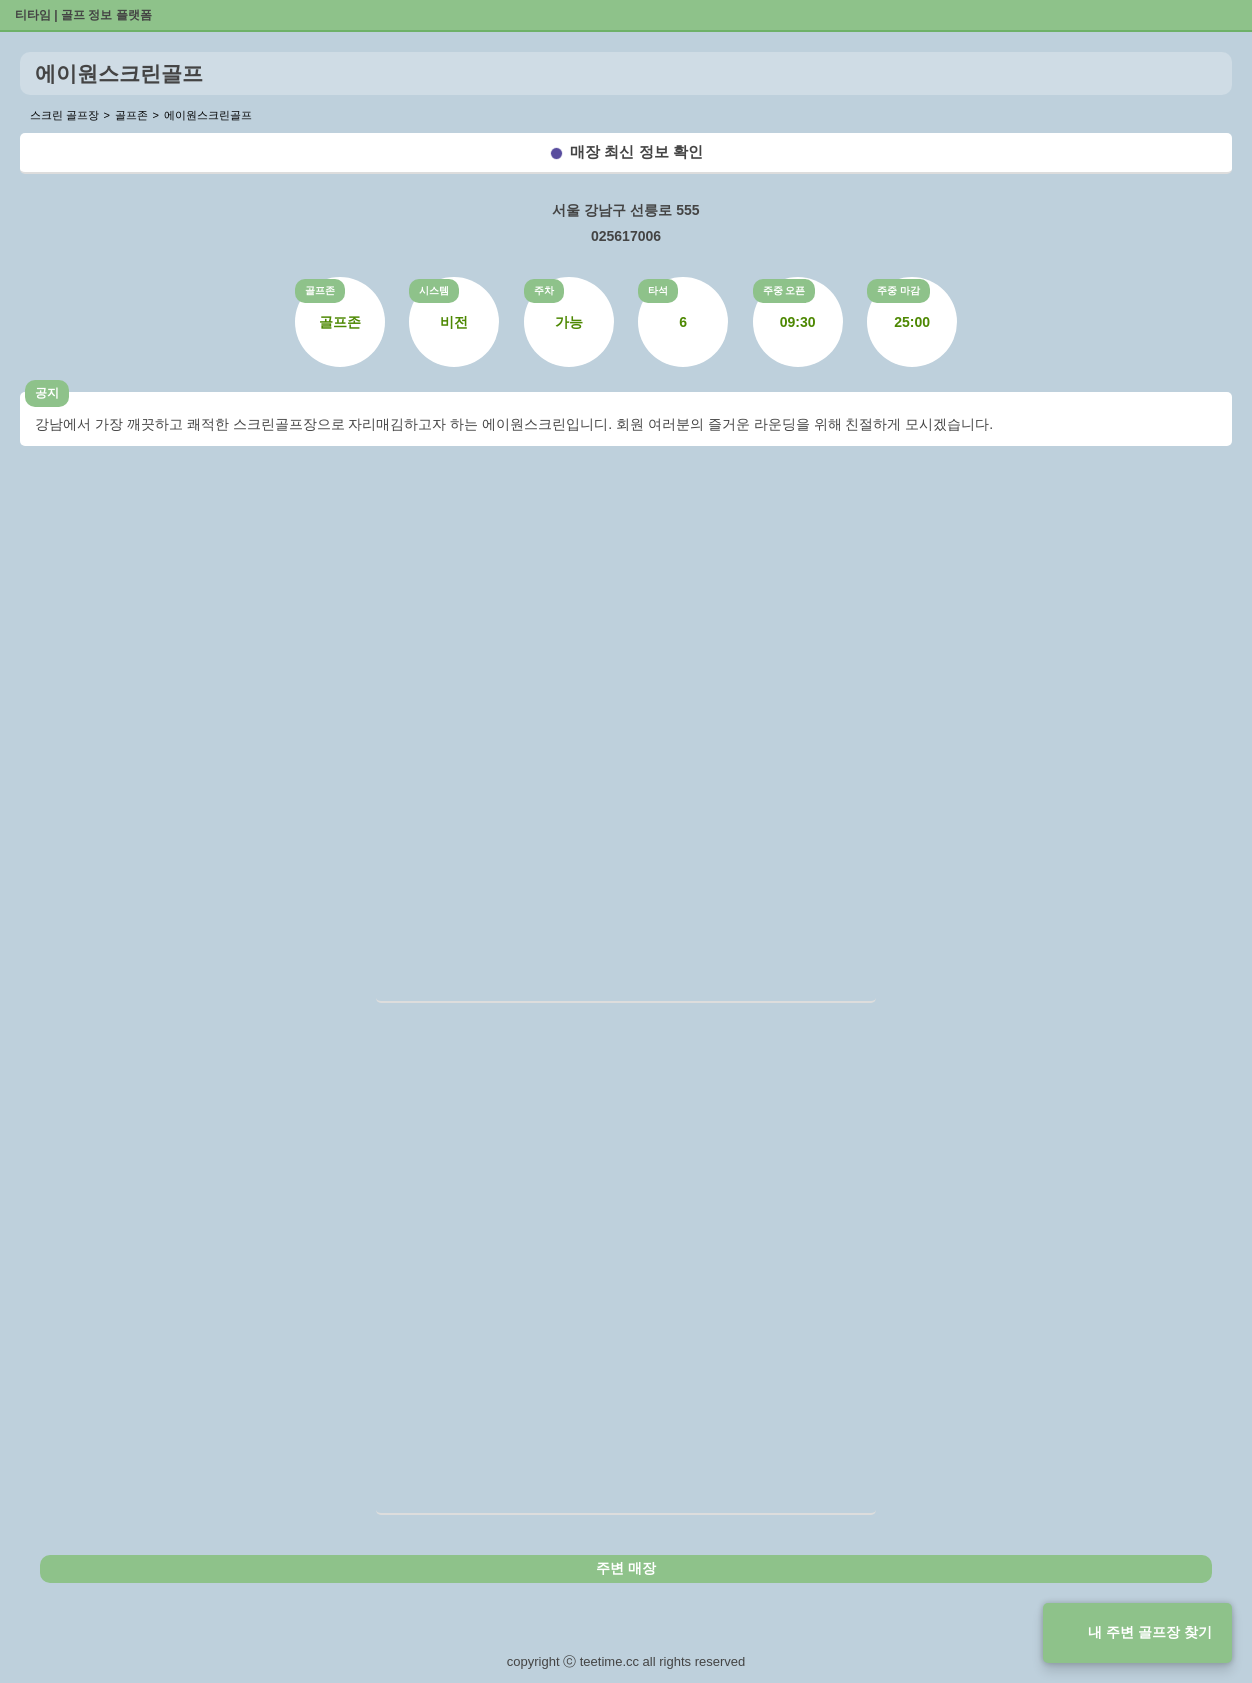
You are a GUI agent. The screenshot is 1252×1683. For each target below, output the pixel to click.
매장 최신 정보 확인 (636, 151)
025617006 (626, 236)
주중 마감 (898, 290)
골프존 (320, 290)
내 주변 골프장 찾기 (1150, 1632)
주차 (544, 290)
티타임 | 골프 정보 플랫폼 (83, 15)
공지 (47, 393)
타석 (658, 290)
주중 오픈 (784, 290)
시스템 (434, 290)
